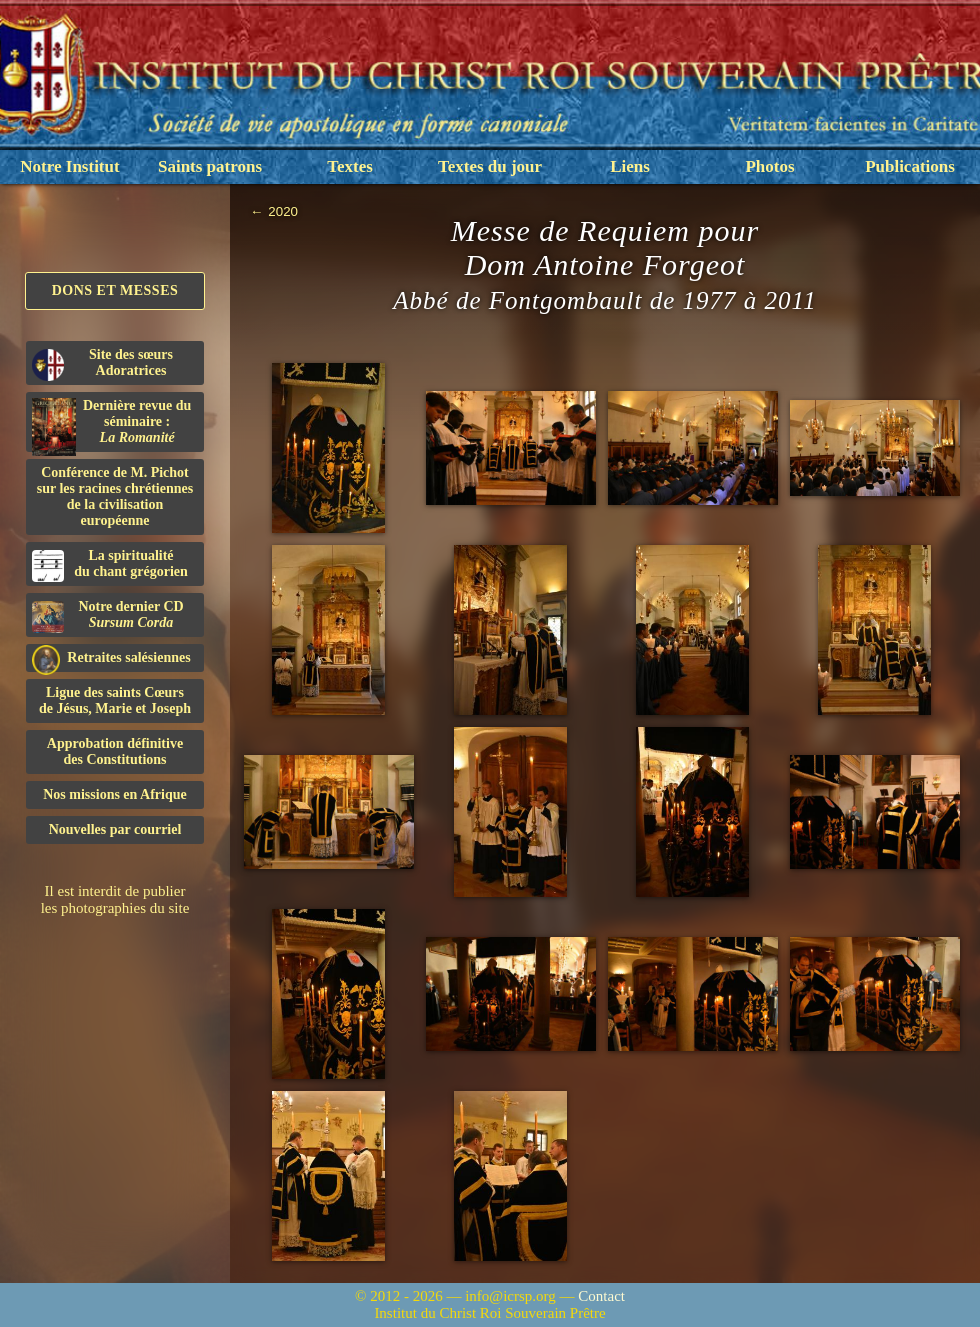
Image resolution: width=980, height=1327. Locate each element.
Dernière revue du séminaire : (111, 425)
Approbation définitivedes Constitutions (115, 751)
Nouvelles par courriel (115, 829)
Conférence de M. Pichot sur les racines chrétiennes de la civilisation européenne (115, 496)
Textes (350, 166)
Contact (601, 1296)
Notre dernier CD (108, 616)
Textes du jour (490, 166)
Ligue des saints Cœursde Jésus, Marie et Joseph (115, 700)
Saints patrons (210, 166)
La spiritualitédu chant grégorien (110, 565)
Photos (769, 166)
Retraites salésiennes (111, 658)
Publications (910, 166)
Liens (630, 166)
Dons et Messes (115, 290)
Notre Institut (69, 166)
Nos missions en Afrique (115, 794)
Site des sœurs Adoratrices (102, 364)
